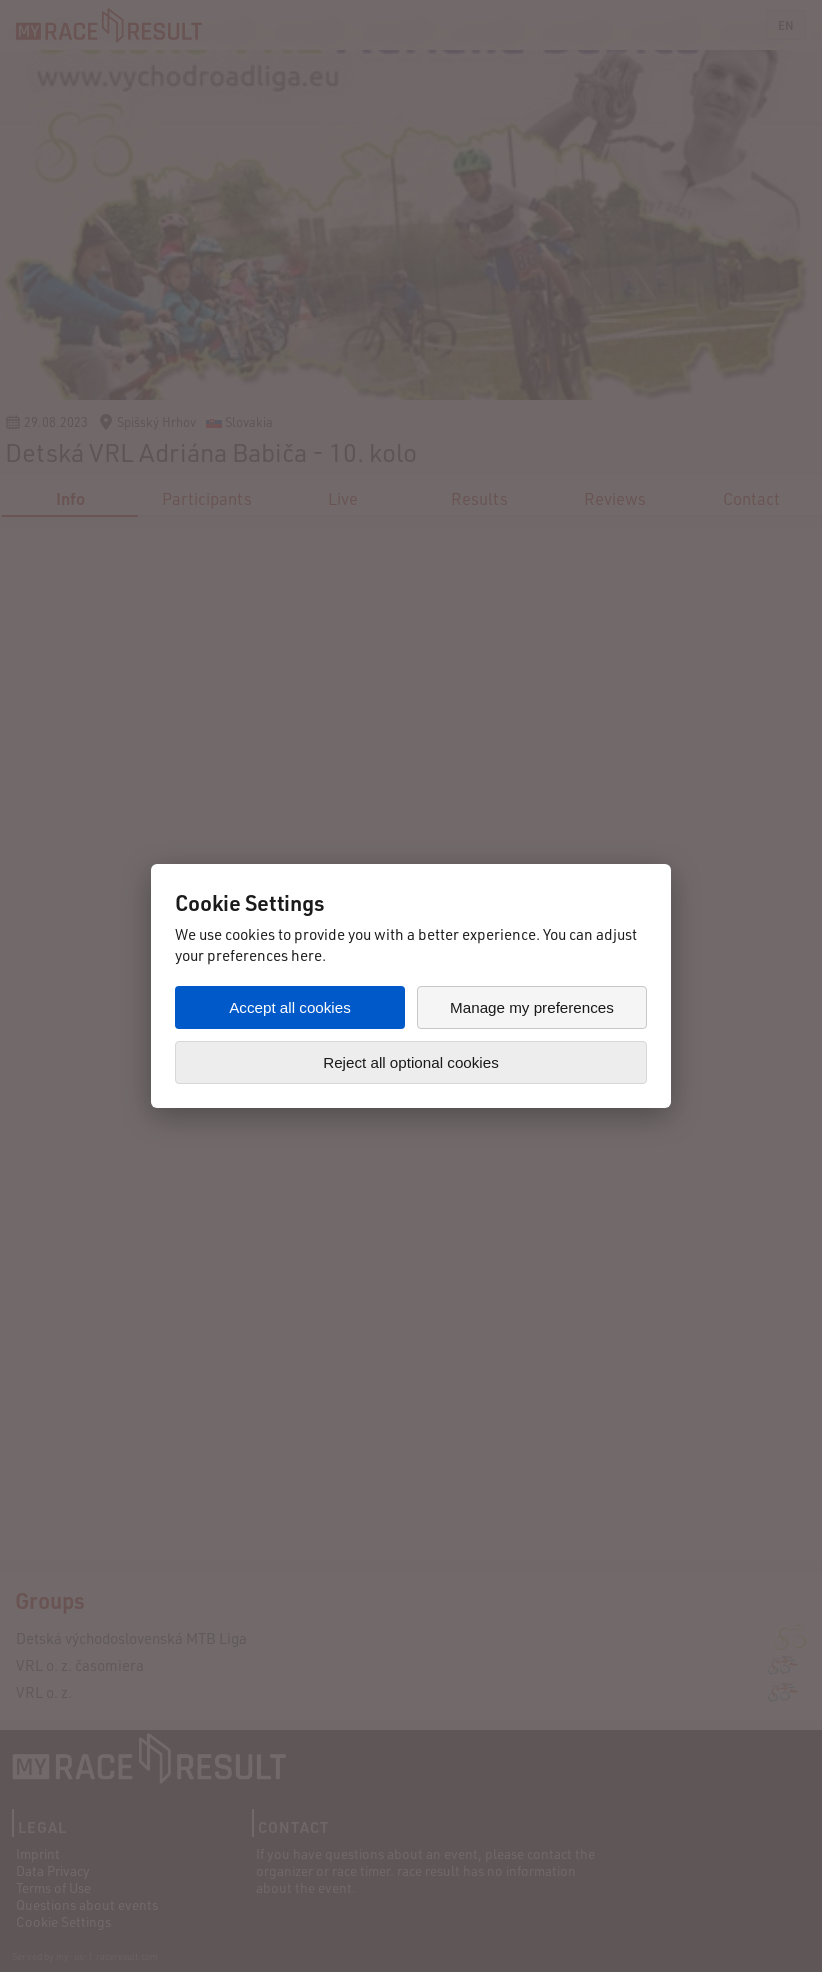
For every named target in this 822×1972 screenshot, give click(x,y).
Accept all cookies (290, 1007)
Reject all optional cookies (411, 1062)
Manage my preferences (532, 1007)
